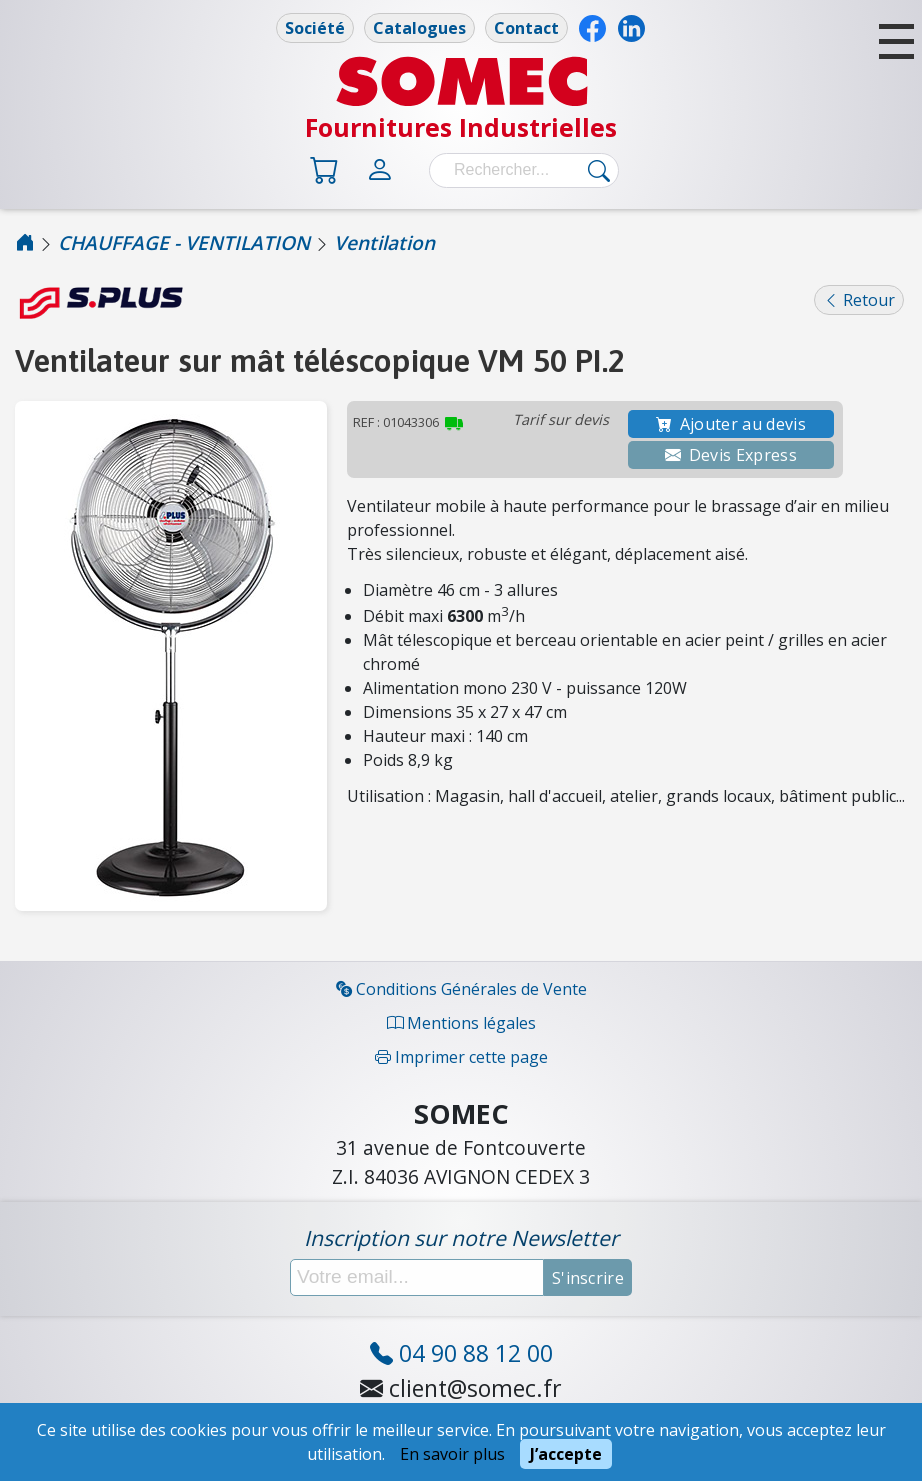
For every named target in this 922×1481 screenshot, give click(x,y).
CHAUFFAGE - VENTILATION (184, 242)
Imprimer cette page (461, 1057)
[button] (896, 41)
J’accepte (566, 1454)
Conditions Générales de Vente (461, 989)
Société (315, 28)
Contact (526, 28)
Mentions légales (461, 1023)
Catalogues (419, 28)
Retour (859, 300)
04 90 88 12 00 (461, 1353)
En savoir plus (452, 1454)
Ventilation (384, 242)
